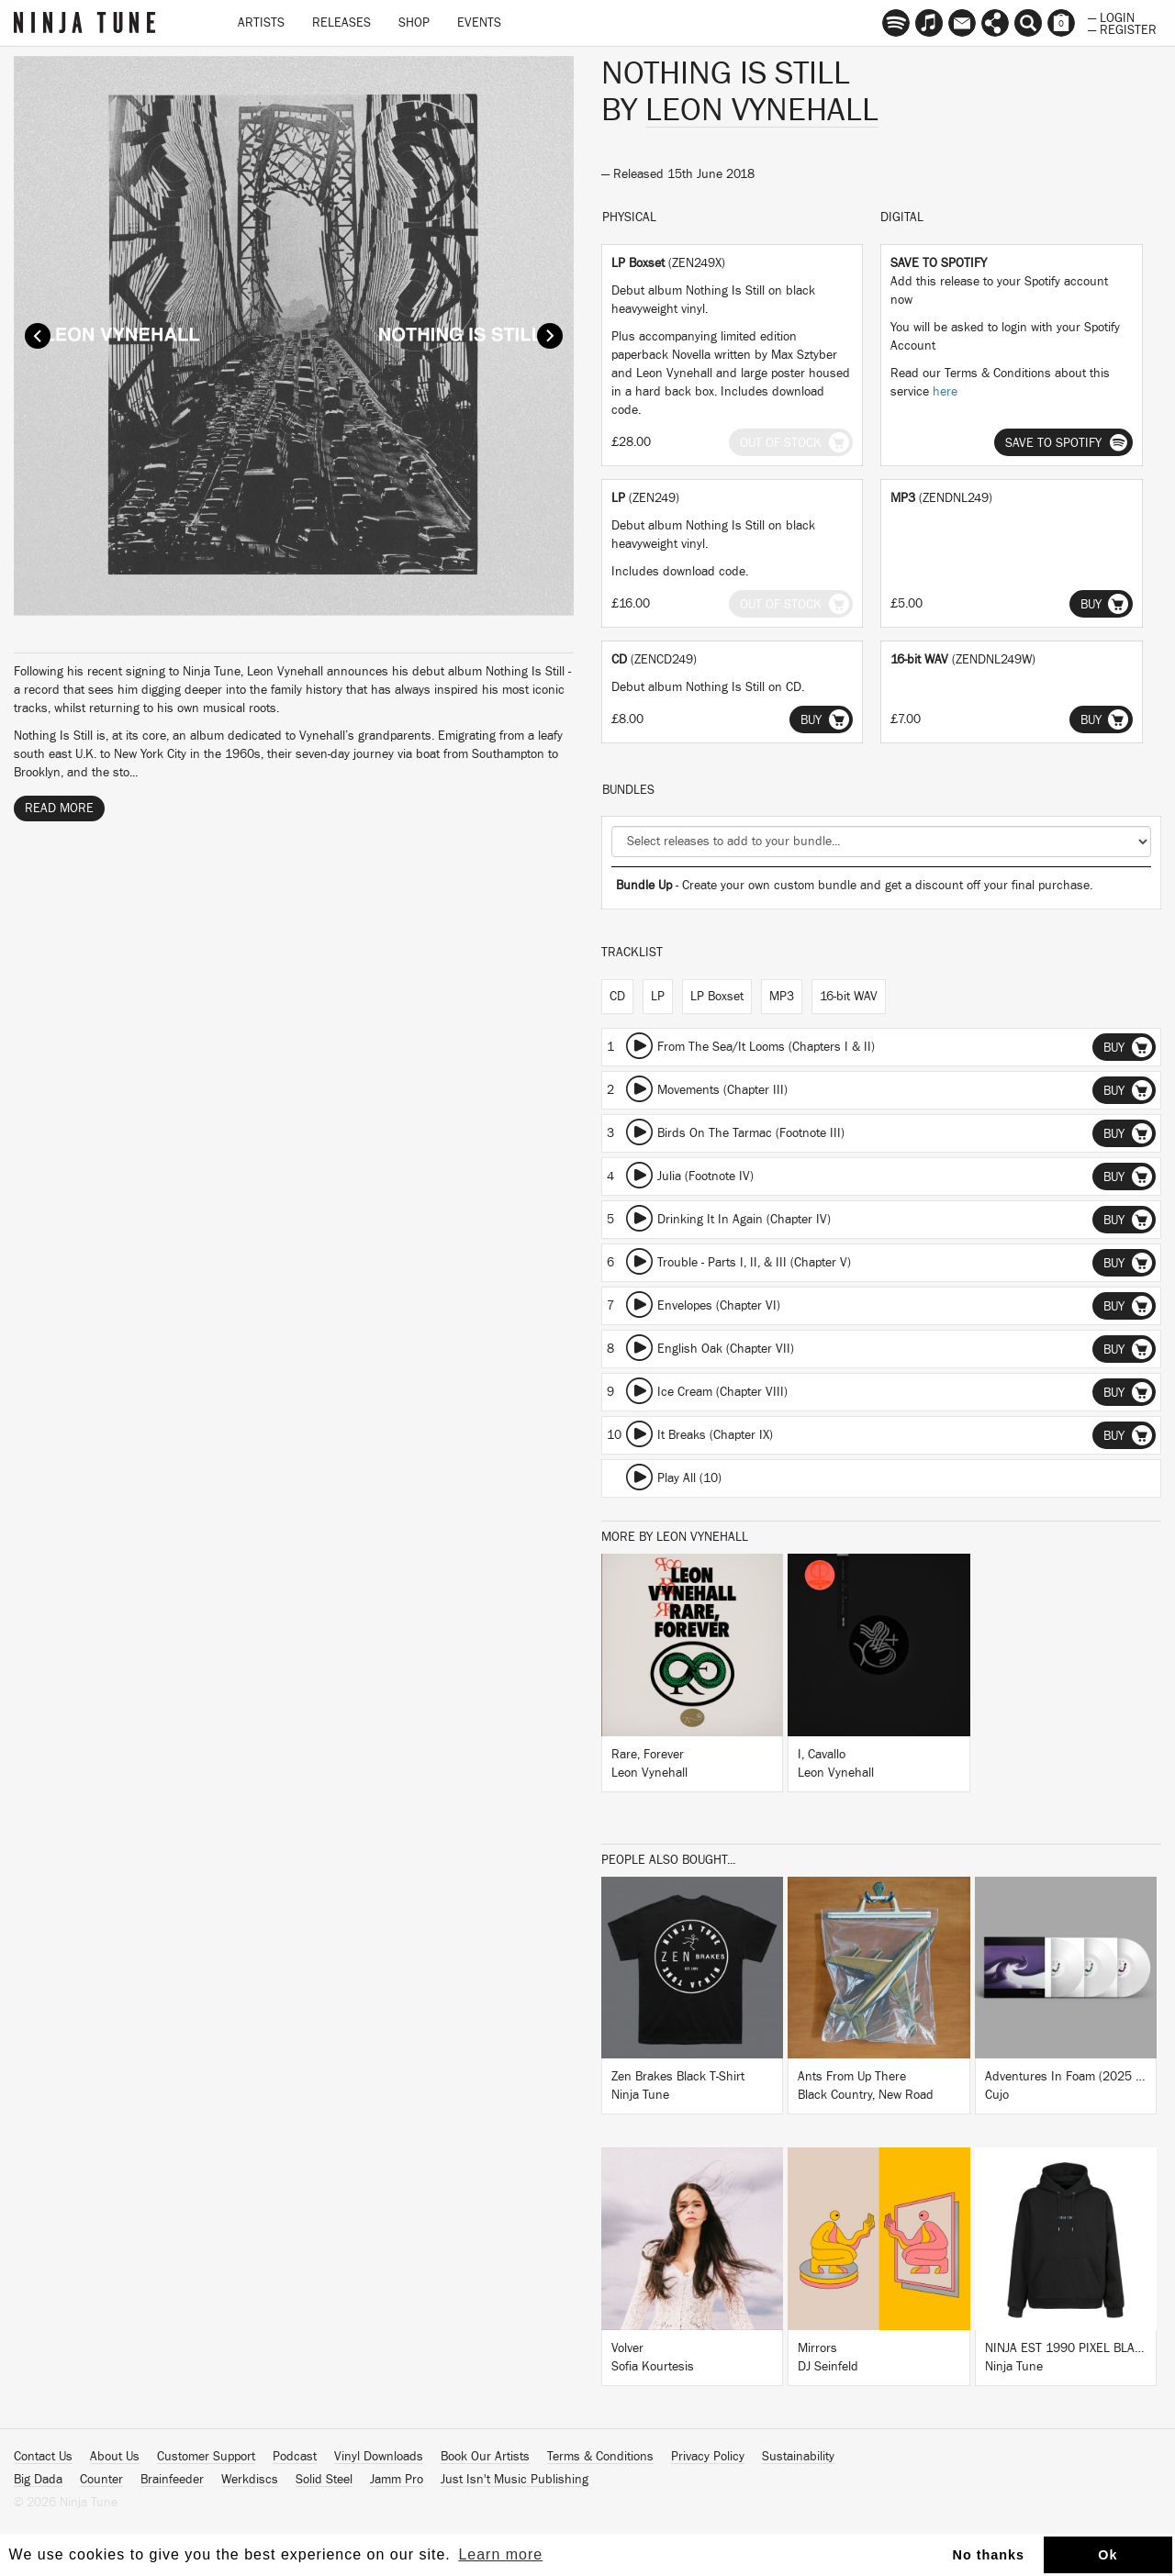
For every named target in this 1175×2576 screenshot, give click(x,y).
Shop (414, 23)
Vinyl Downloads (378, 2456)
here (945, 391)
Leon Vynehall (761, 110)
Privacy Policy (707, 2456)
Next (550, 336)
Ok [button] (1107, 2555)
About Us (115, 2456)
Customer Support (206, 2456)
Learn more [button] (500, 2554)
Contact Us (43, 2456)
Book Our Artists (485, 2456)
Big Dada (38, 2479)
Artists (261, 23)
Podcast (295, 2456)
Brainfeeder (172, 2479)
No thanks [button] (989, 2555)
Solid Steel (324, 2479)
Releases (341, 23)
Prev (37, 336)
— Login (1111, 16)
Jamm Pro (396, 2479)
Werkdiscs (249, 2479)
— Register (1122, 28)
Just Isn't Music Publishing (514, 2479)
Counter (101, 2479)
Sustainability (798, 2456)
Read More (59, 808)
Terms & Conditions (600, 2456)
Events (479, 23)
